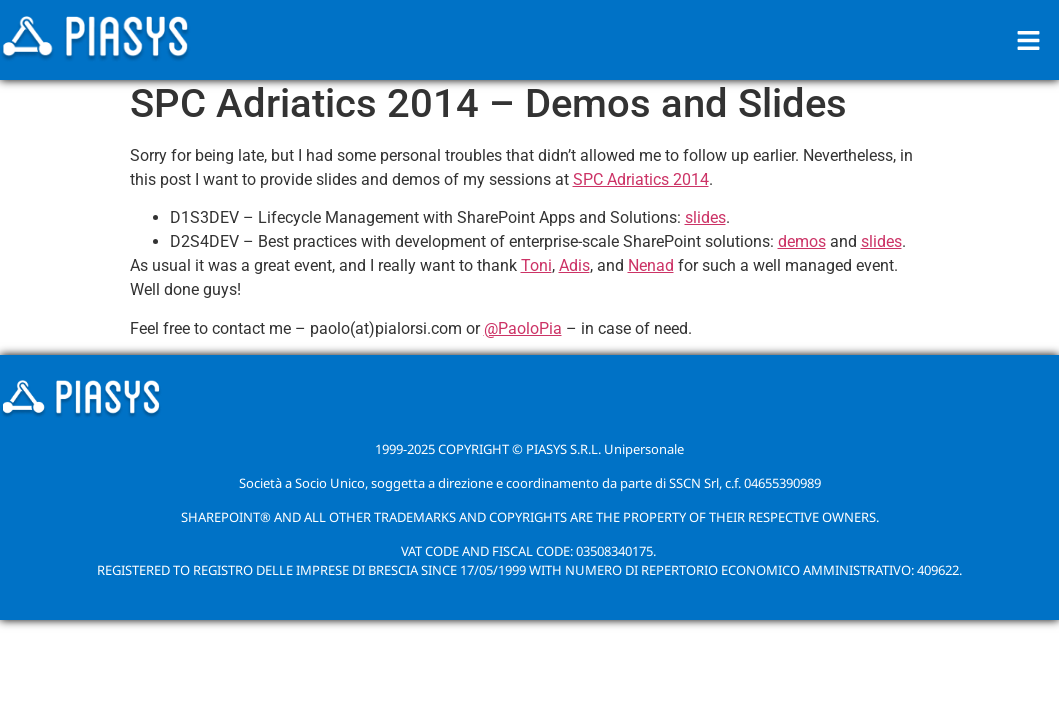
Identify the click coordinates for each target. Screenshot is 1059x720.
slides (705, 217)
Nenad (651, 265)
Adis (574, 265)
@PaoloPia (523, 328)
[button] (1029, 40)
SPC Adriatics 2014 (641, 179)
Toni (536, 265)
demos (802, 241)
